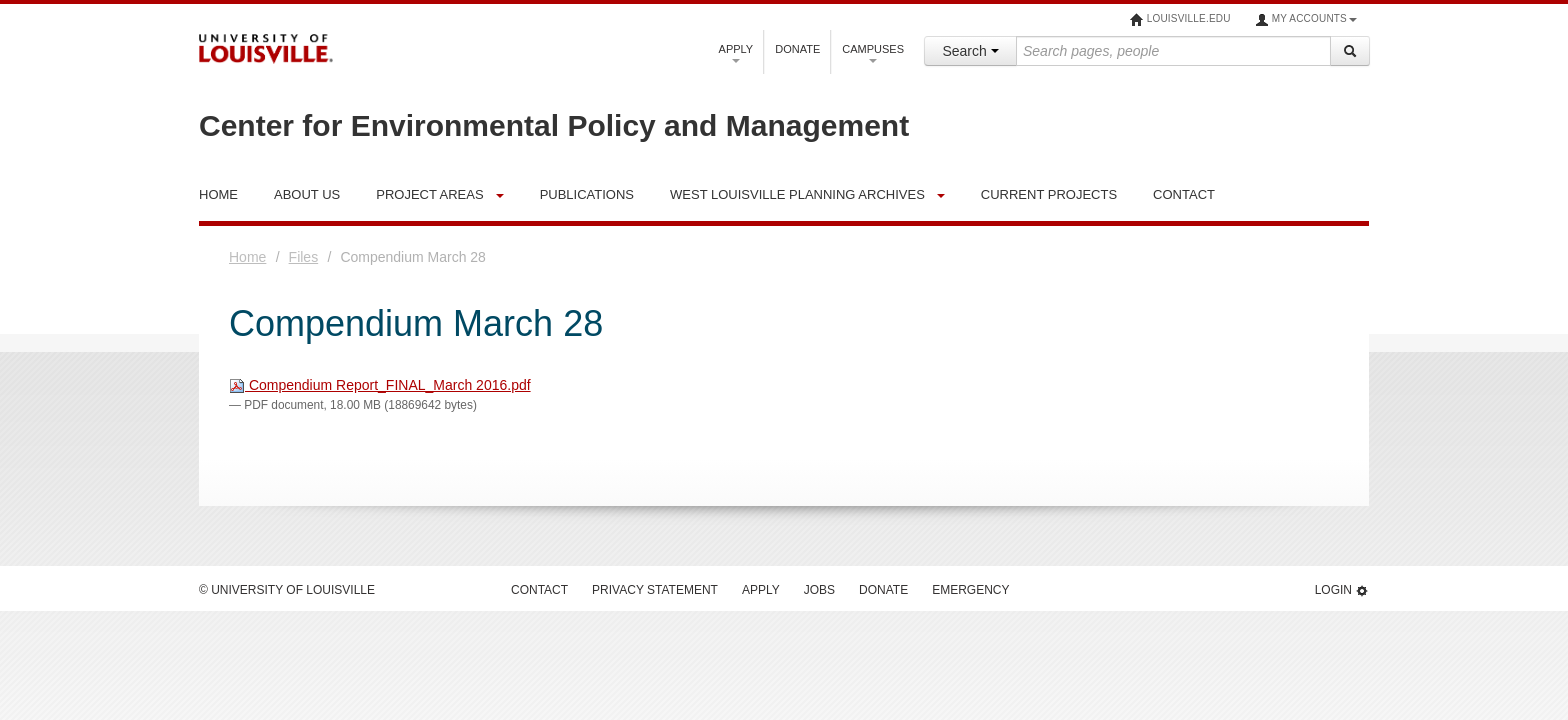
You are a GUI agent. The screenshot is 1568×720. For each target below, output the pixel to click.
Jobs (819, 590)
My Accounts (1306, 20)
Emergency (970, 590)
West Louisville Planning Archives (797, 194)
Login (1342, 590)
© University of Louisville (287, 590)
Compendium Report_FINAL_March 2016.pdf (380, 385)
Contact (539, 590)
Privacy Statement (655, 590)
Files (304, 257)
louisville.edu (1180, 20)
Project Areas (429, 194)
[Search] (1350, 51)
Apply (736, 53)
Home (247, 257)
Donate (797, 49)
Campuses (873, 53)
